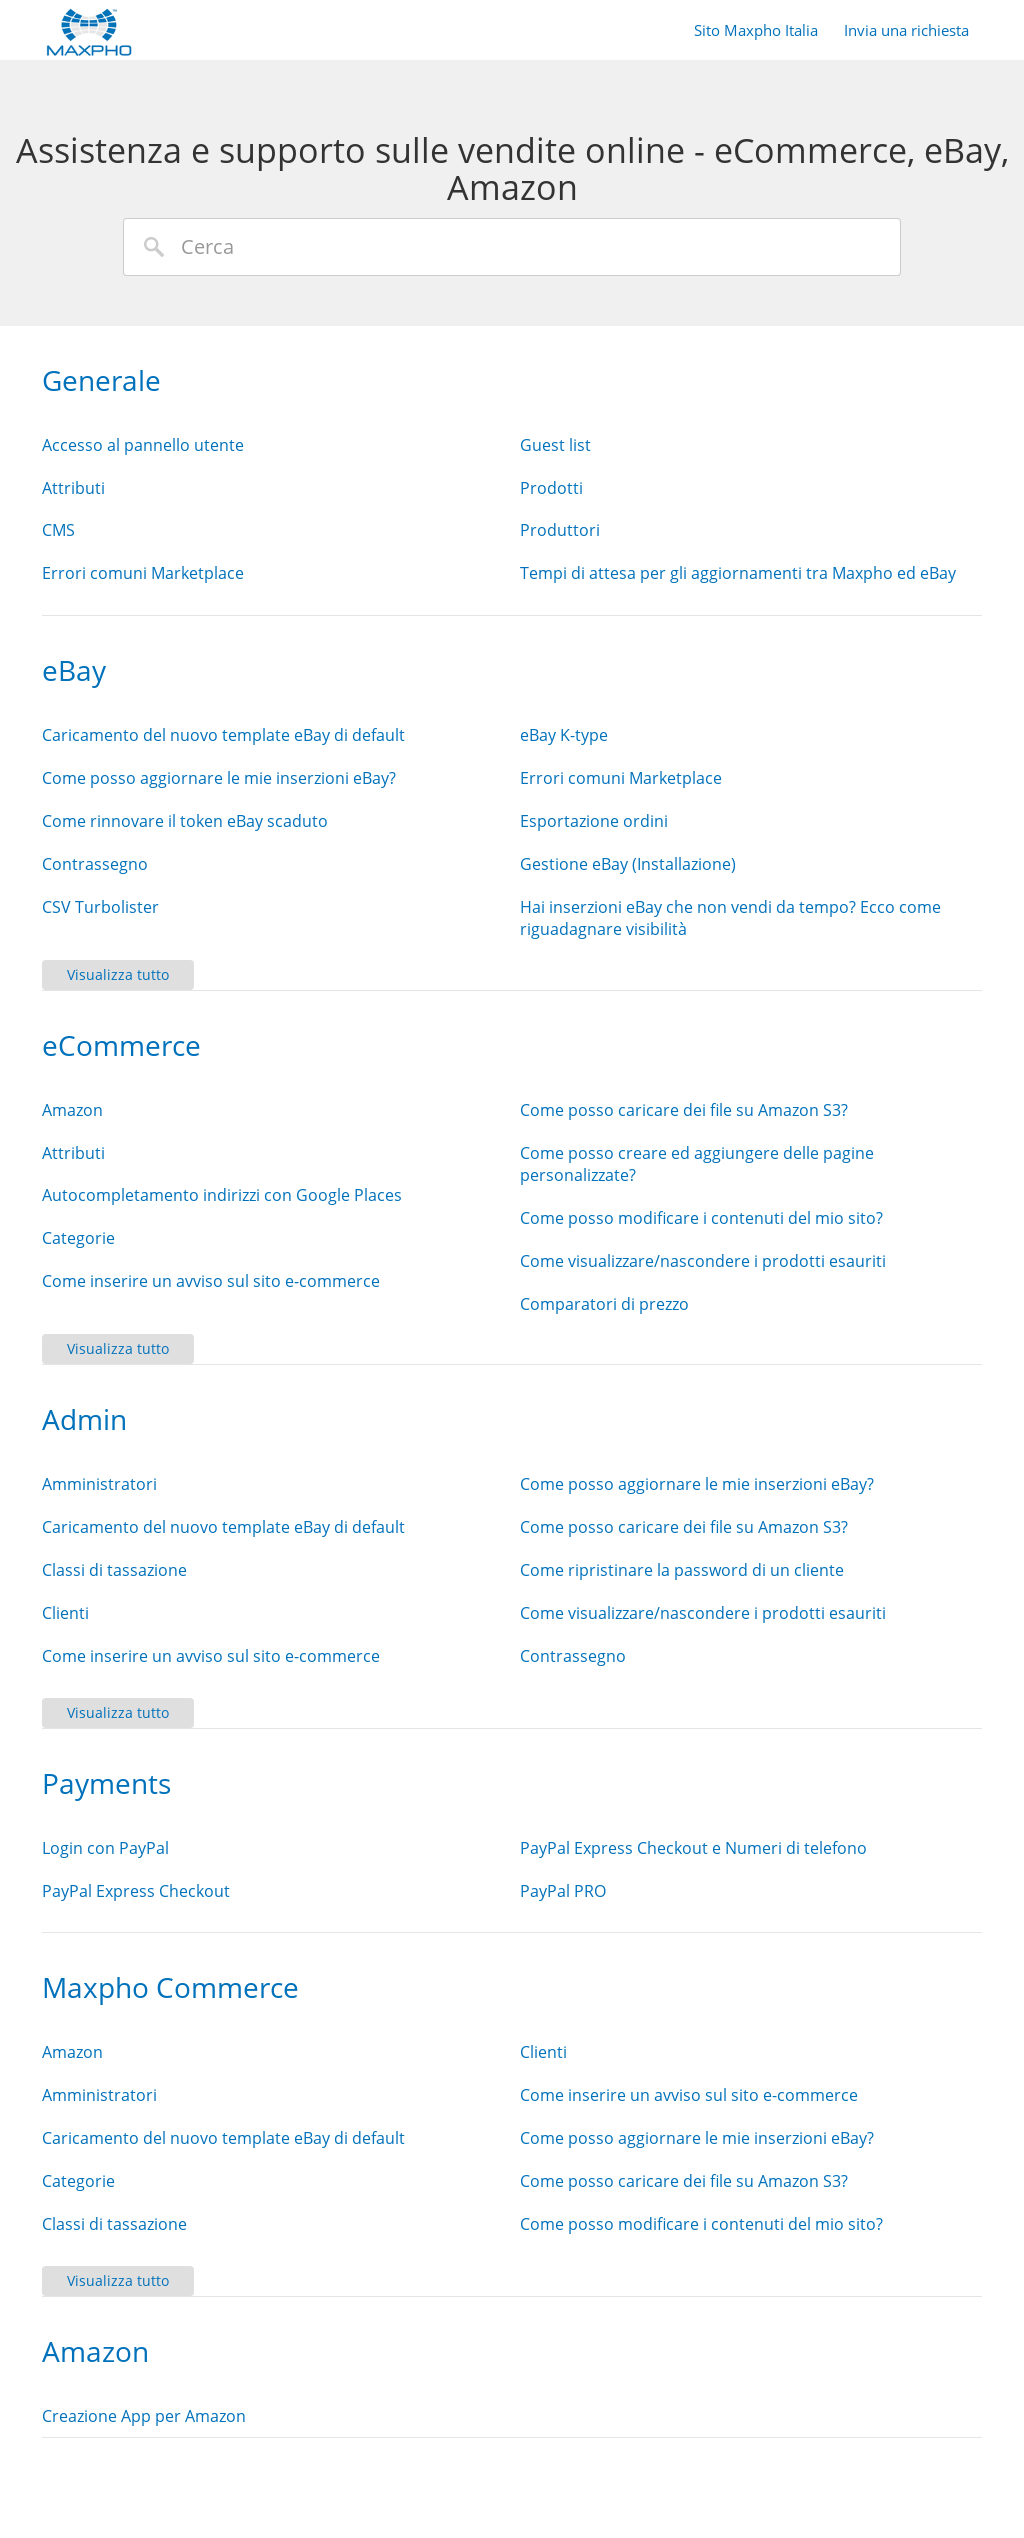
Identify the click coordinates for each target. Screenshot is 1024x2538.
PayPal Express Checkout (136, 1891)
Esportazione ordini (594, 821)
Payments (106, 1783)
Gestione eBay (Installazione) (628, 864)
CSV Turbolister (100, 907)
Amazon (72, 1110)
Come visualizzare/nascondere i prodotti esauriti (703, 1261)
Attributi (73, 488)
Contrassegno (95, 864)
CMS (58, 530)
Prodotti (551, 488)
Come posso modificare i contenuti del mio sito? (701, 1218)
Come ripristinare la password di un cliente (682, 1570)
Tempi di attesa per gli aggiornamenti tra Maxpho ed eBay (738, 573)
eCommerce (121, 1045)
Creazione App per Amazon (144, 2416)
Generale (101, 380)
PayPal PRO (563, 1891)
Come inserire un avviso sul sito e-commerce (211, 1281)
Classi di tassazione (114, 1570)
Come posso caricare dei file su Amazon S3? (684, 1110)
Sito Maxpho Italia (756, 30)
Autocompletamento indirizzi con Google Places (222, 1195)
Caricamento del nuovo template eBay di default (223, 735)
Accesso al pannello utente (143, 445)
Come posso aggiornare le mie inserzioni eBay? (219, 778)
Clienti (65, 1613)
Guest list (555, 445)
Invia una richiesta (906, 30)
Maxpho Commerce (170, 1987)
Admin (84, 1419)
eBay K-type (564, 735)
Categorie (78, 1238)
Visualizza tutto (118, 974)
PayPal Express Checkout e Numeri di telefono (693, 1848)
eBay (74, 670)
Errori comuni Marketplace (143, 573)
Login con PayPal (105, 1848)
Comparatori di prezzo (604, 1304)
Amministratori (99, 1484)
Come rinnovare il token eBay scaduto (185, 821)
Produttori (560, 530)
